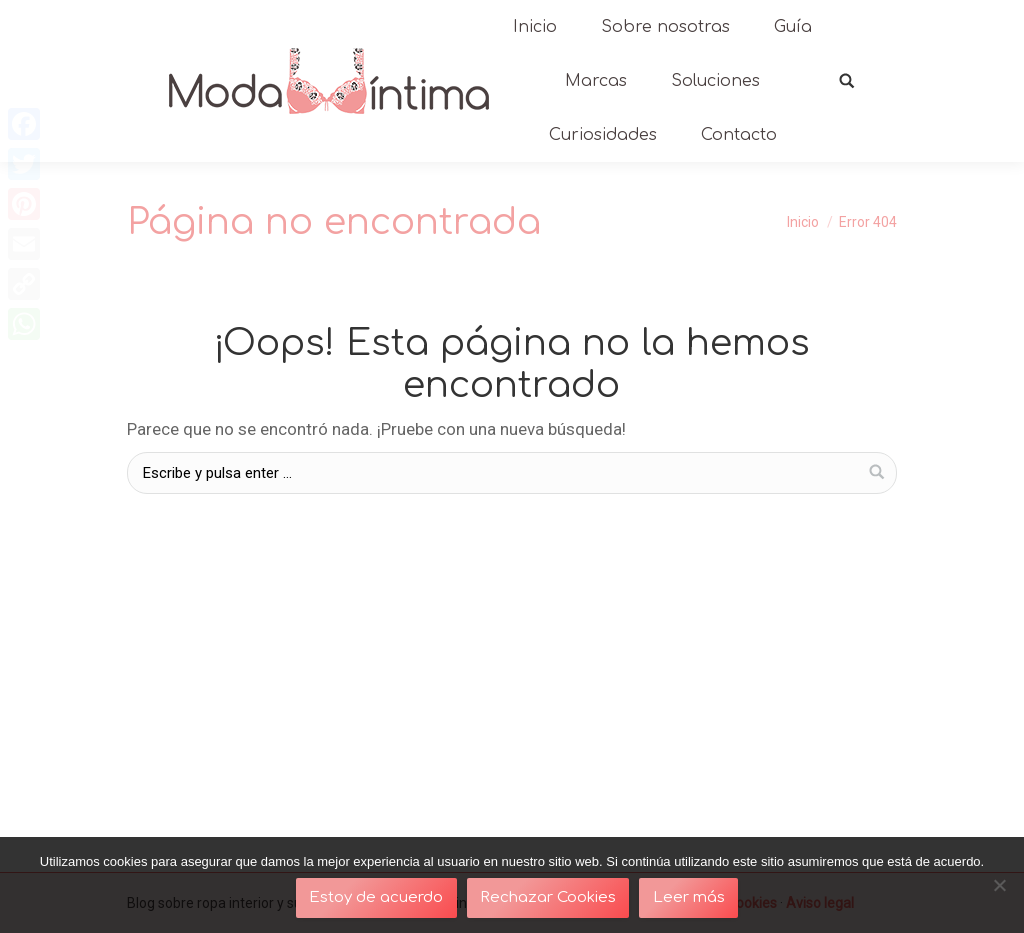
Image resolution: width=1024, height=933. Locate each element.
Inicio (803, 222)
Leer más (689, 897)
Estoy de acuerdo (376, 897)
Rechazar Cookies (548, 897)
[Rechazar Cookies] (999, 885)
